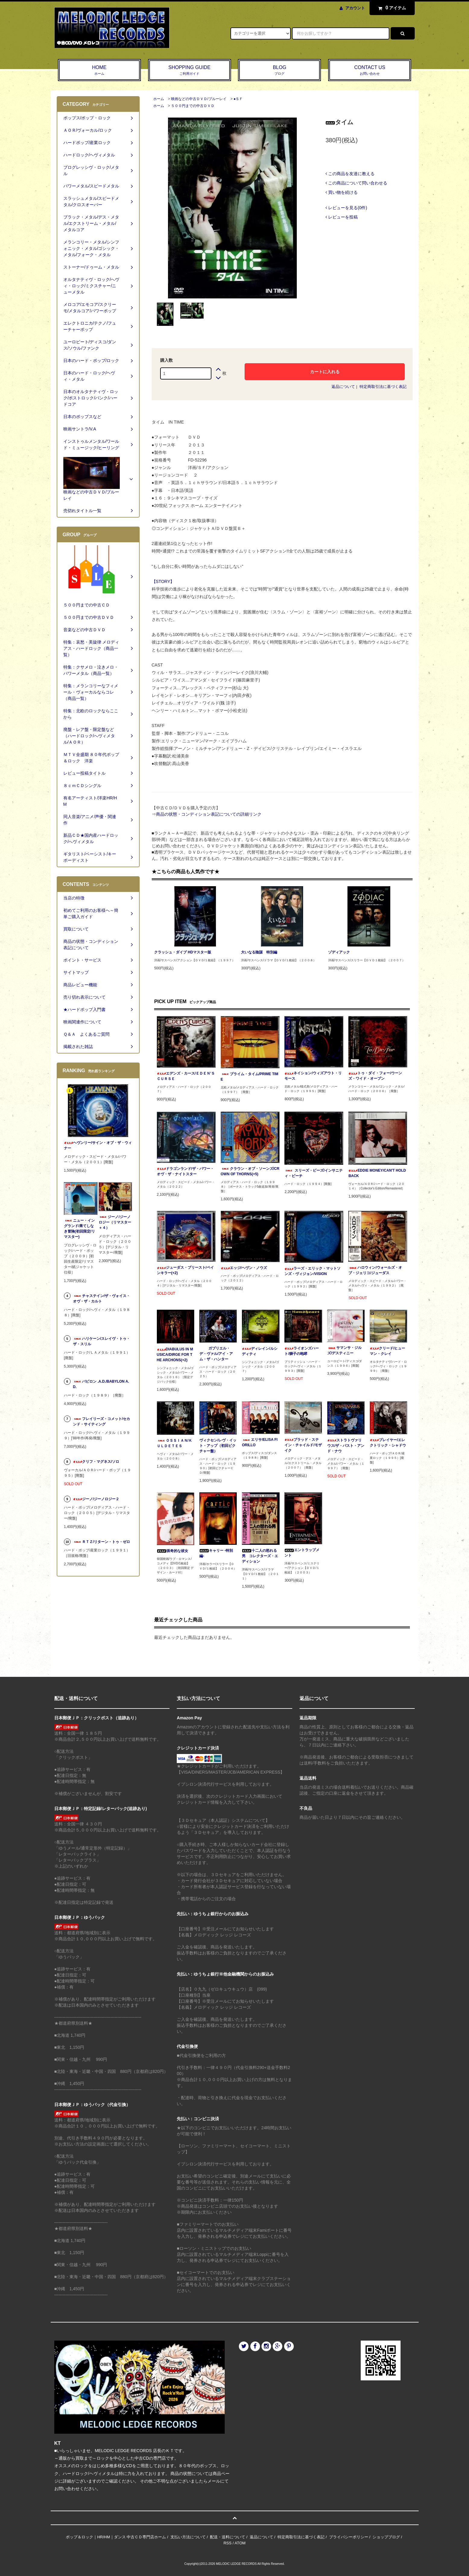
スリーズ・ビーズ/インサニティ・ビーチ (313, 1173)
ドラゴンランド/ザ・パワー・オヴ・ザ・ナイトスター (185, 1171)
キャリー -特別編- (216, 1553)
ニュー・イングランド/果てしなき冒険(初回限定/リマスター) (79, 1228)
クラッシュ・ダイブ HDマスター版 (182, 952)
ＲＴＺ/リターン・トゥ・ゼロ (101, 1542)
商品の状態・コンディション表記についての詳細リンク (208, 814)
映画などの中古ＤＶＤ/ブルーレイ (198, 99)
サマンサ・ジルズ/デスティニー (344, 1350)
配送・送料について (227, 2537)
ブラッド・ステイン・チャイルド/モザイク (303, 1445)
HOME (99, 70)
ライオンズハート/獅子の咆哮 (301, 1351)
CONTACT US (369, 70)
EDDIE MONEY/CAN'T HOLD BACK (377, 1173)
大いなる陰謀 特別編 (259, 952)
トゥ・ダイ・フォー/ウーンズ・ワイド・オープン (375, 1076)
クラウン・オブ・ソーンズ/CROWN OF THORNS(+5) (250, 1171)
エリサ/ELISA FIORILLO (259, 1442)
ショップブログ (386, 2537)
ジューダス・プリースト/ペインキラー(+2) (185, 1270)
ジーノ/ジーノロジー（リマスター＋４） (115, 1222)
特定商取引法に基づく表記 (383, 386)
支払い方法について (188, 2537)
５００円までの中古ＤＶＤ (192, 106)
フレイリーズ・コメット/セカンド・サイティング (101, 1421)
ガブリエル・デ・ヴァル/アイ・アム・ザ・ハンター (216, 1353)
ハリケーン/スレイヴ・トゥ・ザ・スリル (101, 1341)
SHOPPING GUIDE (189, 70)
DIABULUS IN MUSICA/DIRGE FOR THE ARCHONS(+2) (175, 1354)
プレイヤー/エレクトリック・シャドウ (388, 1442)
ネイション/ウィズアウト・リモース (312, 1076)
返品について (343, 386)
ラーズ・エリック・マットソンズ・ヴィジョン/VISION (312, 1271)
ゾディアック (339, 952)
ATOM (240, 2543)
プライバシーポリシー (348, 2537)
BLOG (279, 70)
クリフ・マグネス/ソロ (96, 1462)
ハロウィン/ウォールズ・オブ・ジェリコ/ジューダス (375, 1270)
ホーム (158, 99)
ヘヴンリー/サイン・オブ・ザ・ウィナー (98, 1145)
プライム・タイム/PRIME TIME (249, 1077)
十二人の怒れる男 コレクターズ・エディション (260, 1556)
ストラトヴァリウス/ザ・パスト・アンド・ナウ (345, 1445)
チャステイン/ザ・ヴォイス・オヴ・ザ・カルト (101, 1298)
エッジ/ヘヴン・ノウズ (244, 1268)
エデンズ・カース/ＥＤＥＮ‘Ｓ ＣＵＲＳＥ (186, 1076)
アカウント (355, 8)
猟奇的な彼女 (172, 1551)
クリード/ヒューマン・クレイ (387, 1351)
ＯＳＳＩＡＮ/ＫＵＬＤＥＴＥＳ (174, 1443)
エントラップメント (301, 1552)
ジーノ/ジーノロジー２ (96, 1499)
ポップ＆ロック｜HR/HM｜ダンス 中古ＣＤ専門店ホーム (116, 2537)
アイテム (391, 8)
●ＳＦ (238, 99)
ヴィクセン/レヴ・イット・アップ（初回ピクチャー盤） (217, 1445)
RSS (227, 2543)
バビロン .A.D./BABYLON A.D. (101, 1384)
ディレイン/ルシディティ (259, 1351)
